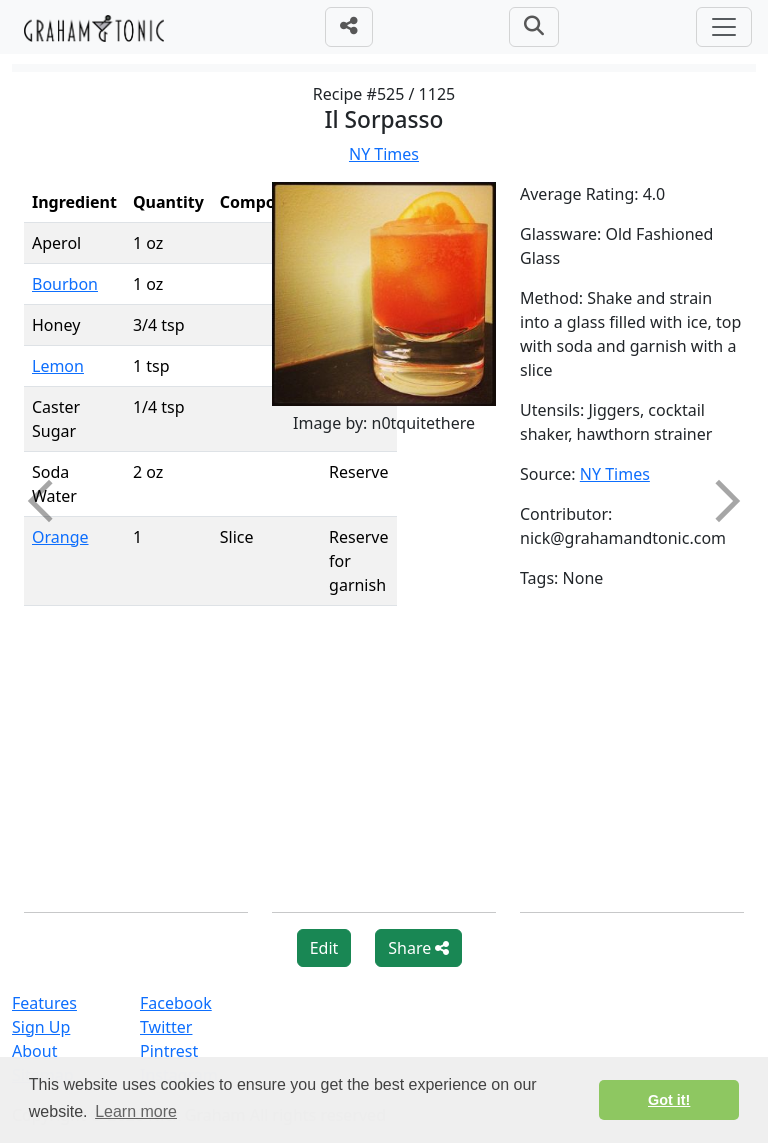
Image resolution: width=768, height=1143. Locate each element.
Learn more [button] (136, 1111)
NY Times (384, 154)
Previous (49, 501)
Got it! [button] (669, 1100)
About (34, 1051)
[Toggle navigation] (724, 27)
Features (44, 1003)
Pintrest (169, 1051)
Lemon (58, 366)
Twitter (166, 1027)
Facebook (176, 1003)
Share (418, 948)
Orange (60, 537)
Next (719, 501)
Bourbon (65, 284)
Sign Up (41, 1027)
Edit (324, 948)
